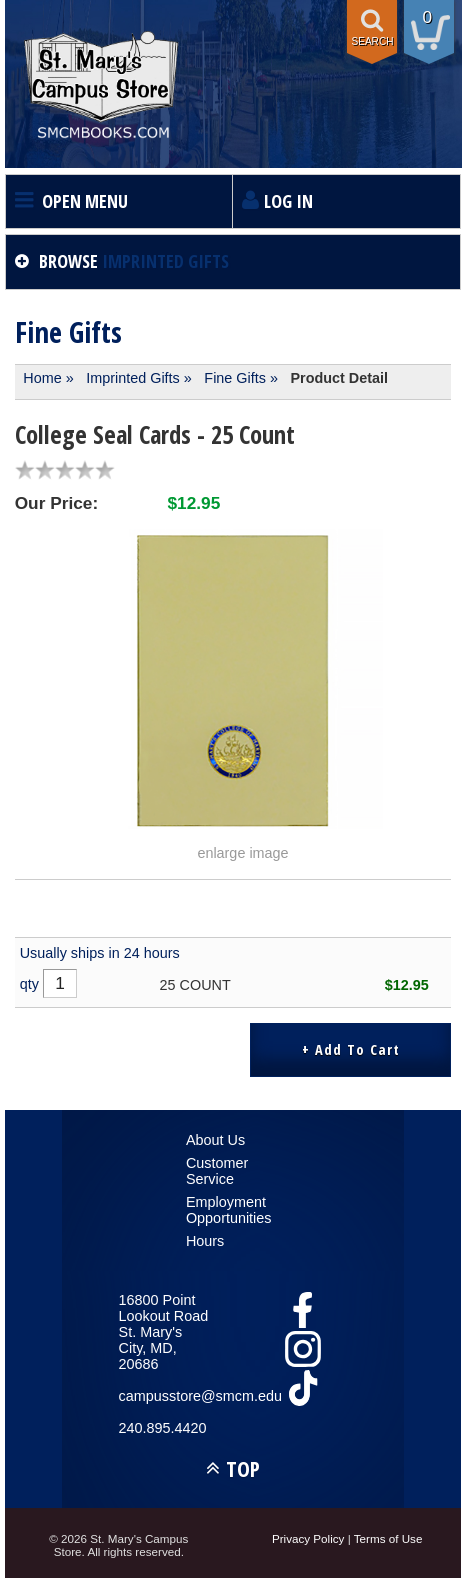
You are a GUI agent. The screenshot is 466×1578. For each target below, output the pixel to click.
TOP (243, 1468)
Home (42, 378)
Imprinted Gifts (133, 378)
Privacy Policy (308, 1538)
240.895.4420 (163, 1428)
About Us (215, 1140)
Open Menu (85, 201)
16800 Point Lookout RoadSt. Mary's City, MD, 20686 (164, 1332)
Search (372, 41)
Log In (288, 201)
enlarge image (242, 853)
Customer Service (217, 1171)
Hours (205, 1241)
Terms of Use (388, 1538)
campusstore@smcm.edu (166, 1396)
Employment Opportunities (229, 1210)
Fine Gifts (235, 378)
